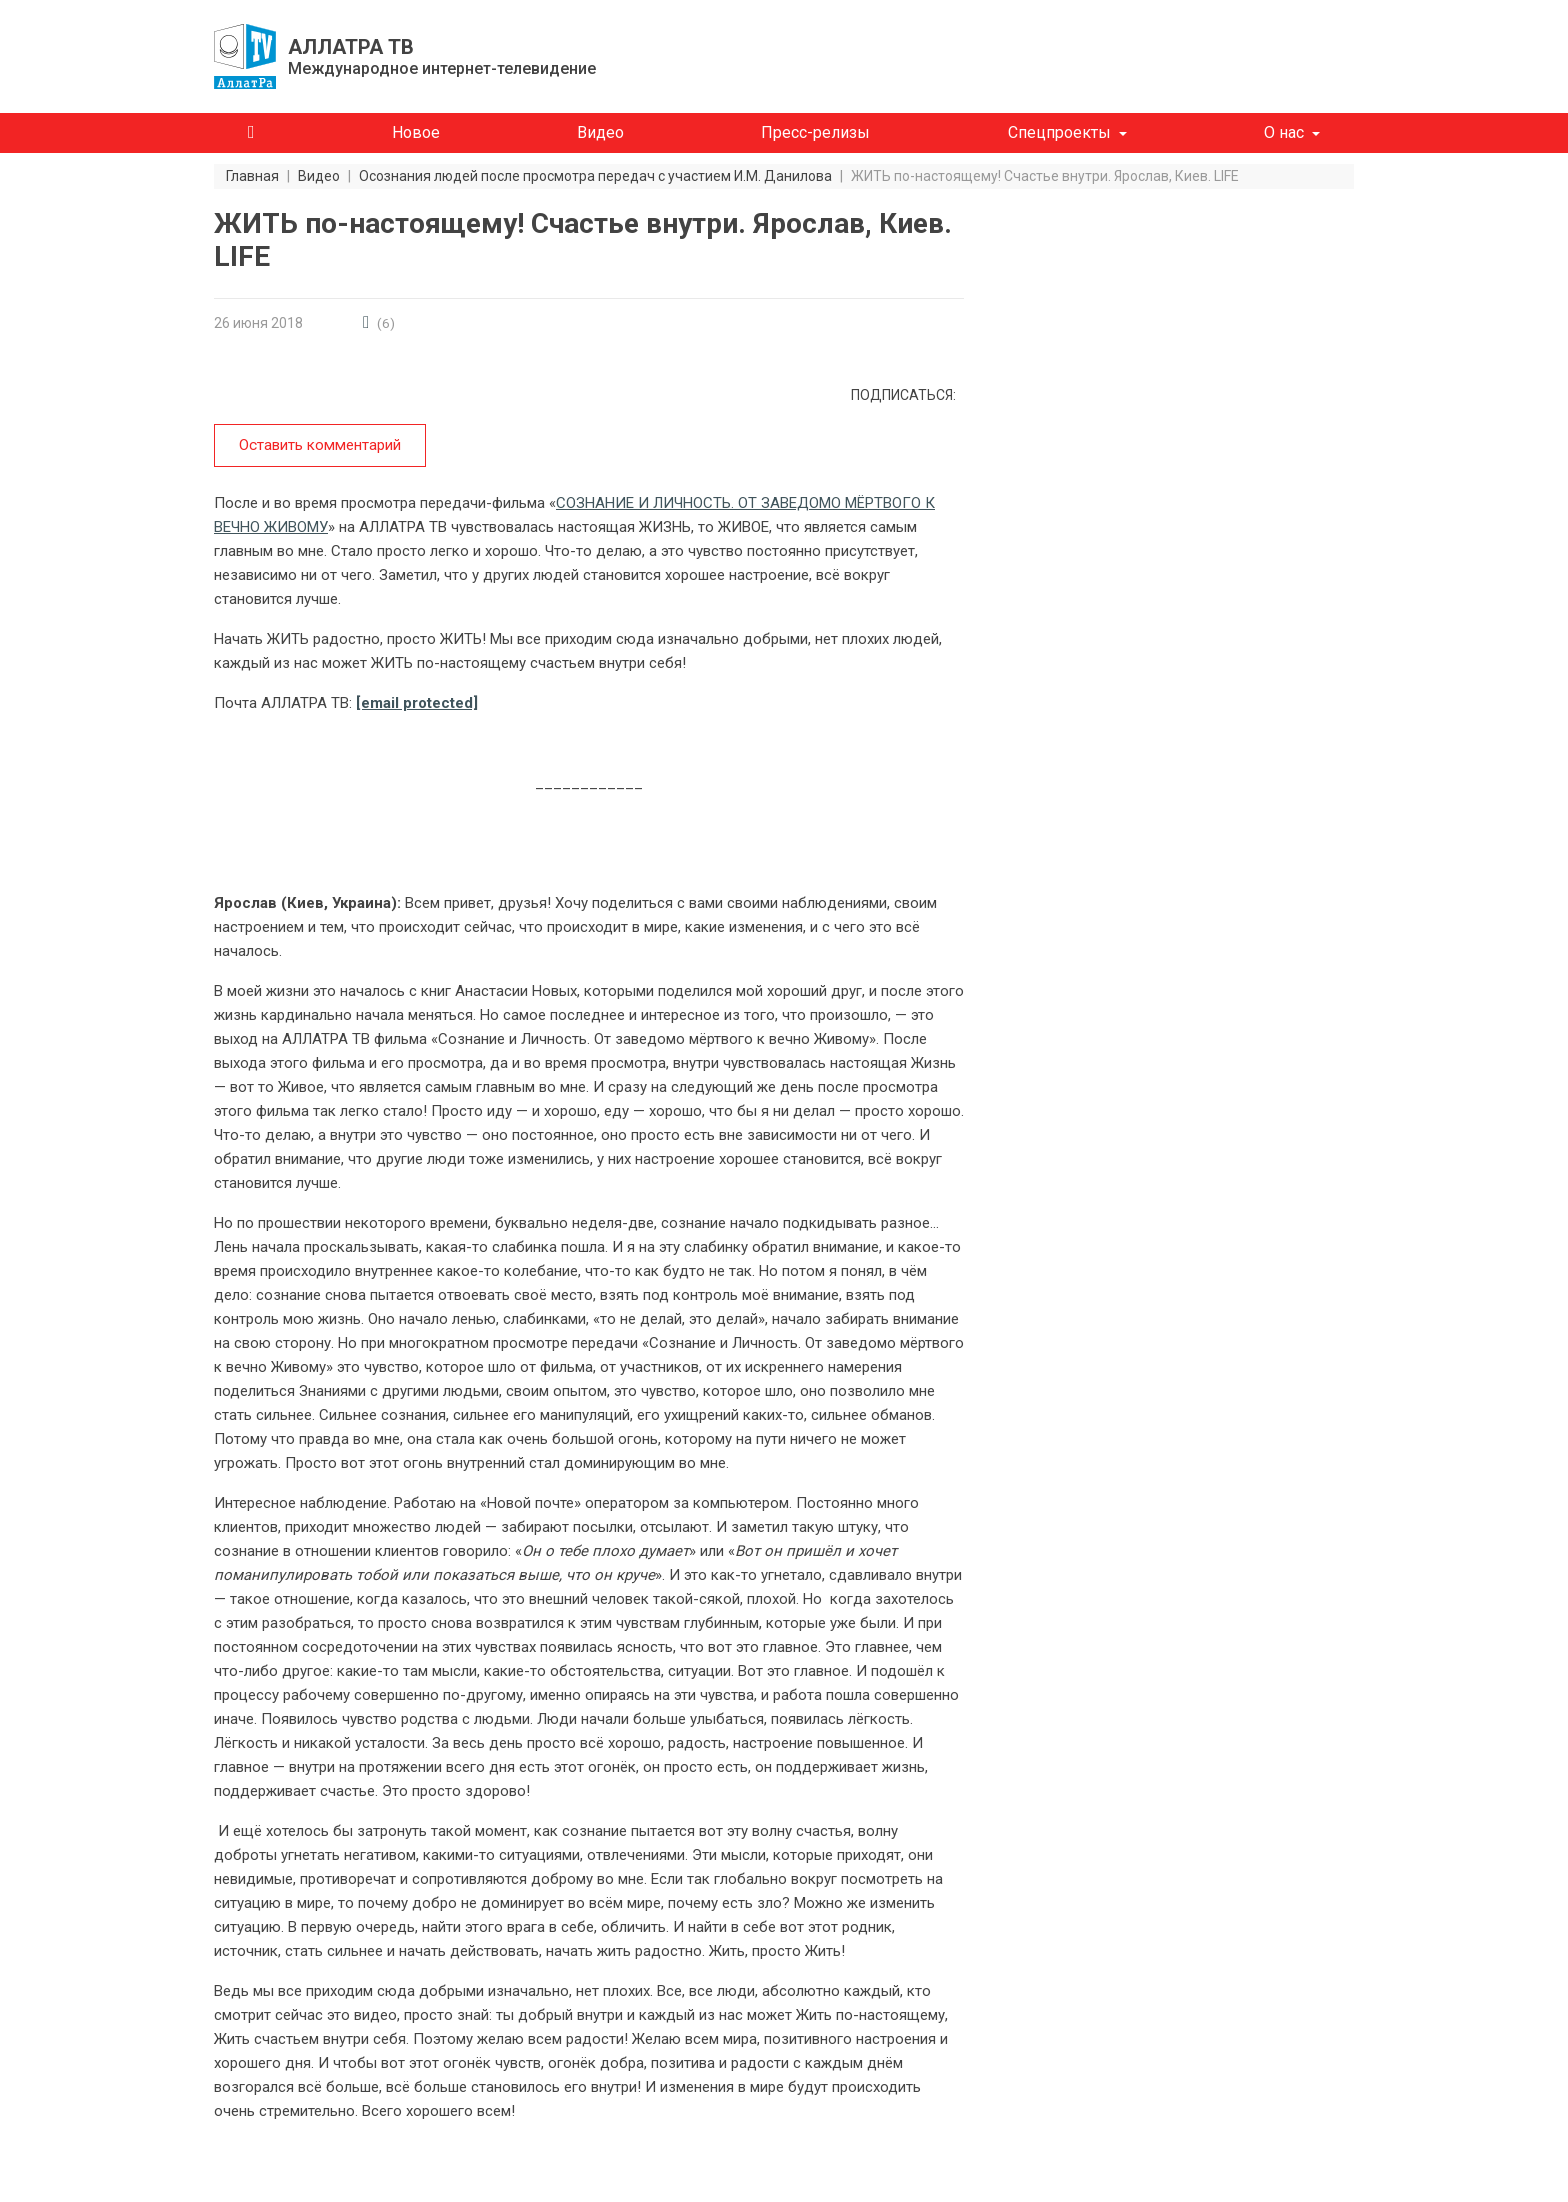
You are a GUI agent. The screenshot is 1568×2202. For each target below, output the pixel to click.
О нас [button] (1284, 132)
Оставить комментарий (319, 445)
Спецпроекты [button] (1059, 132)
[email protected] (417, 702)
